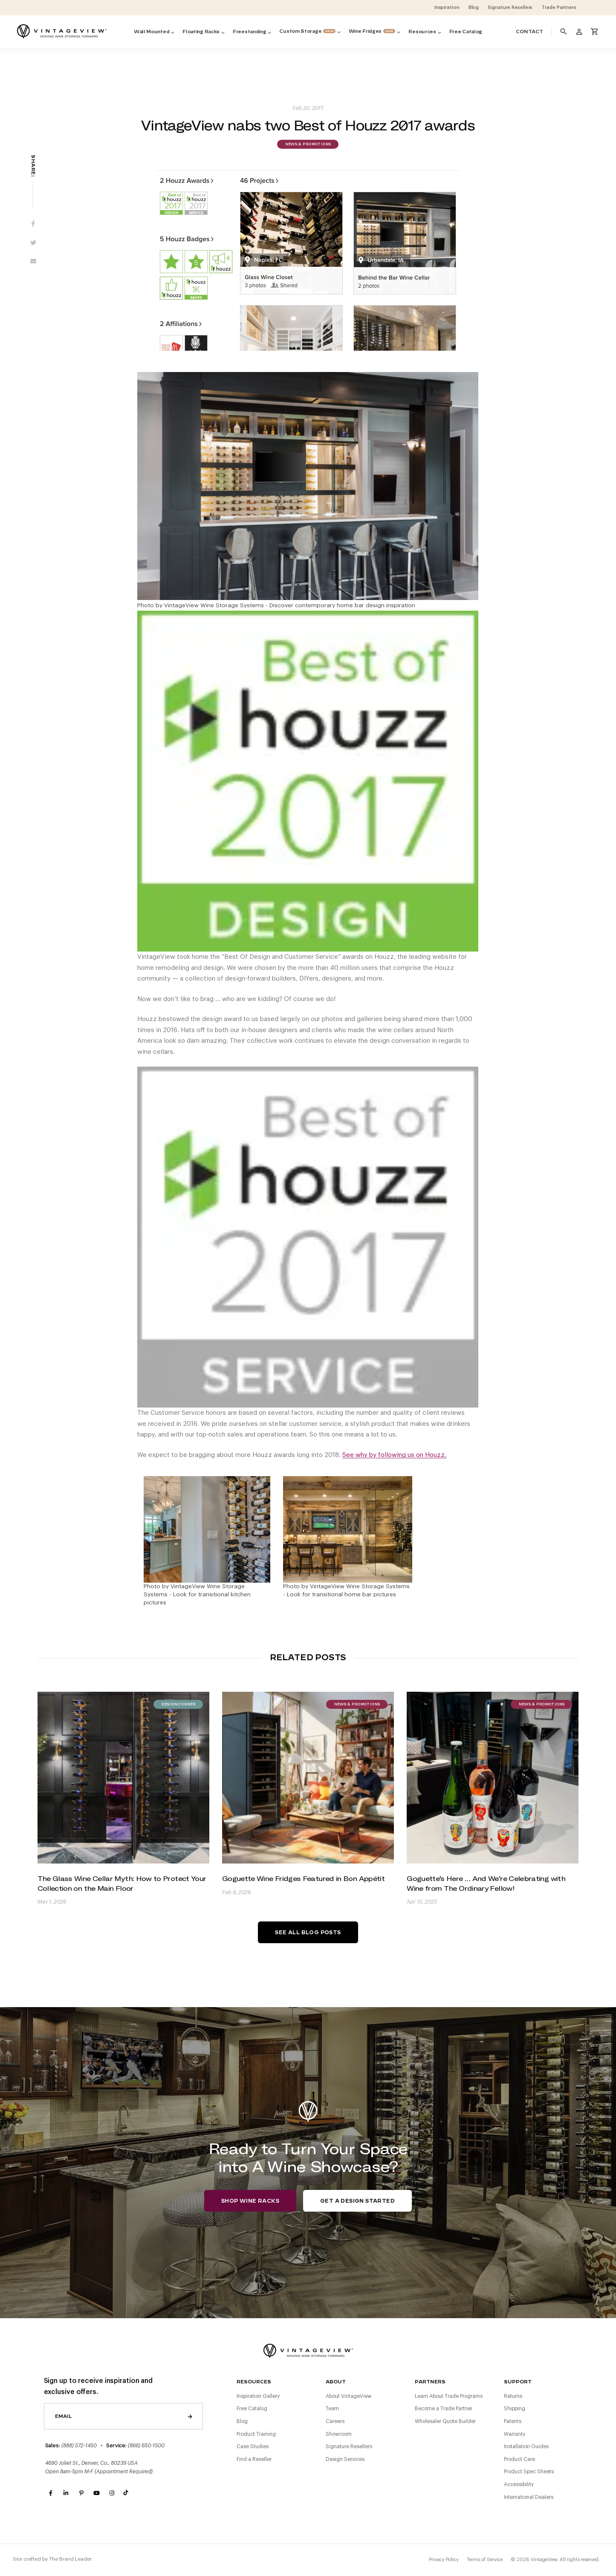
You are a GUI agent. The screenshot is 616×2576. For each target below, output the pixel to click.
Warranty (514, 2434)
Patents (512, 2421)
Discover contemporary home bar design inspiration (342, 606)
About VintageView (349, 2396)
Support (518, 2382)
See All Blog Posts (308, 1932)
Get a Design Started (357, 2201)
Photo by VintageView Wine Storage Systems (200, 606)
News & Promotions (308, 144)
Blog (242, 2421)
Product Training (256, 2434)
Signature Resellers (349, 2446)
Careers (335, 2421)
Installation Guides (526, 2446)
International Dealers (528, 2497)
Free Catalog (252, 2408)
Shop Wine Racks (250, 2201)
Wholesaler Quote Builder (445, 2421)
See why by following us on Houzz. (394, 1455)
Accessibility (519, 2484)
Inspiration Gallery (258, 2396)
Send (190, 2416)
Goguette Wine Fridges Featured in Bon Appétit (303, 1878)
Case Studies (253, 2446)
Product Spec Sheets (529, 2471)
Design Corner (178, 1704)
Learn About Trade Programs (449, 2396)
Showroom (339, 2434)
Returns (513, 2396)
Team (332, 2408)
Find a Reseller (254, 2459)
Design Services (345, 2459)
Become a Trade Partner (443, 2408)
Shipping (514, 2408)
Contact (529, 31)
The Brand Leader (70, 2559)
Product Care (519, 2459)
